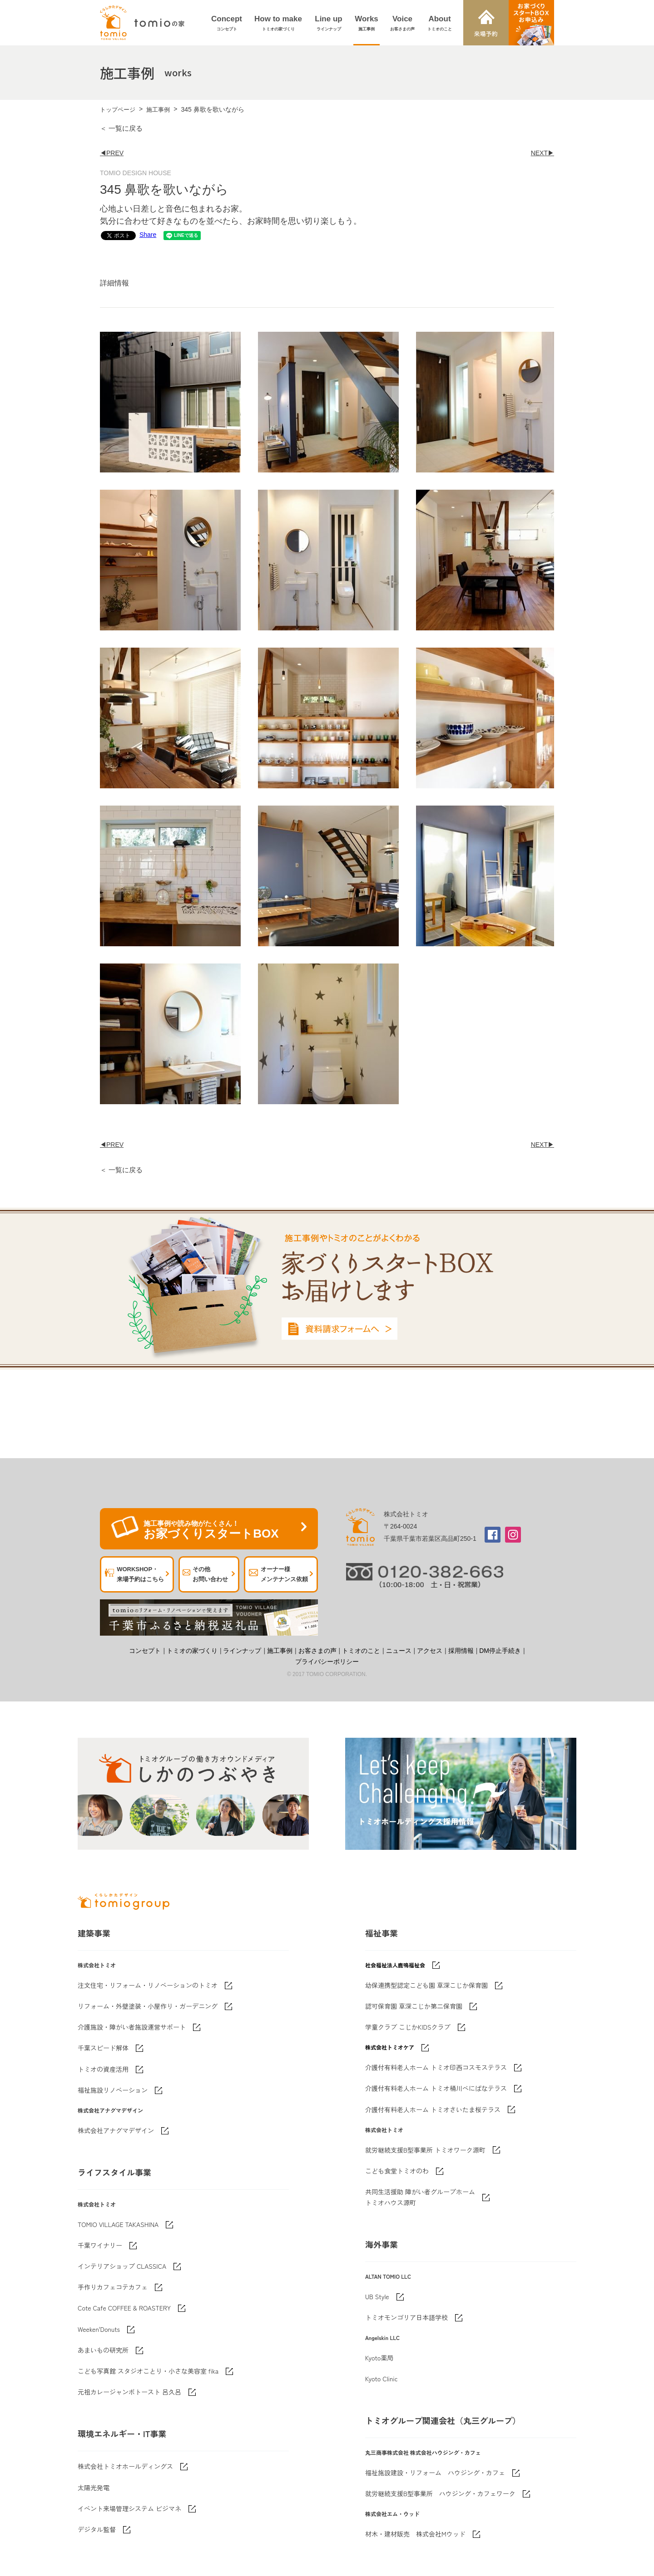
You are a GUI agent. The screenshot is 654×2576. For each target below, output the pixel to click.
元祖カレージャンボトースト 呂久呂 (129, 2391)
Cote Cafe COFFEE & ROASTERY (124, 2307)
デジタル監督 (97, 2529)
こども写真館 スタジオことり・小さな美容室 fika (148, 2370)
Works (366, 24)
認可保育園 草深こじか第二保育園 (413, 2006)
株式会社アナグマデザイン (116, 2130)
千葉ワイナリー (100, 2245)
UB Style (377, 2296)
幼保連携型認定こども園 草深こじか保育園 (426, 1985)
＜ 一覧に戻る (121, 128)
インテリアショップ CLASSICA (122, 2266)
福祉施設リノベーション (113, 2089)
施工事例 (158, 109)
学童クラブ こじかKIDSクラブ (408, 2026)
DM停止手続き (500, 1650)
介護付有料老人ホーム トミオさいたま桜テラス (432, 2109)
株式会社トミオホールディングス (125, 2466)
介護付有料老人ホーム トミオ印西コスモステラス (436, 2067)
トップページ (117, 109)
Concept (226, 24)
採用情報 (461, 1650)
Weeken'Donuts (99, 2329)
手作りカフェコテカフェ (113, 2286)
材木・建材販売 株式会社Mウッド (415, 2533)
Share (112, 234)
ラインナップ (242, 1650)
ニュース (398, 1650)
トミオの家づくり (192, 1650)
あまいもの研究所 (103, 2350)
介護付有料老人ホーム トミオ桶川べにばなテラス (436, 2088)
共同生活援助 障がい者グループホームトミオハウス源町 (420, 2197)
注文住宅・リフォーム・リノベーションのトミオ (148, 1985)
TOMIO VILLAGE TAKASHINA (118, 2224)
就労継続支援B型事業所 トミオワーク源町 (425, 2149)
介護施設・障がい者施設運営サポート (132, 2026)
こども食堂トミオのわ (397, 2170)
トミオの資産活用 (103, 2069)
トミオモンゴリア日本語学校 (406, 2317)
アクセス (429, 1650)
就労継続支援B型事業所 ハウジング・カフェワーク (440, 2493)
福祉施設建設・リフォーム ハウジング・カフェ (435, 2472)
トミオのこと (361, 1650)
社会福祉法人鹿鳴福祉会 (395, 1965)
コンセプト (145, 1650)
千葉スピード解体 (103, 2047)
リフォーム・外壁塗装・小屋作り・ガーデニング (148, 2006)
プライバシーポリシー (327, 1661)
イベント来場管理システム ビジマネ (129, 2508)
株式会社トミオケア (389, 2047)
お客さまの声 (317, 1650)
